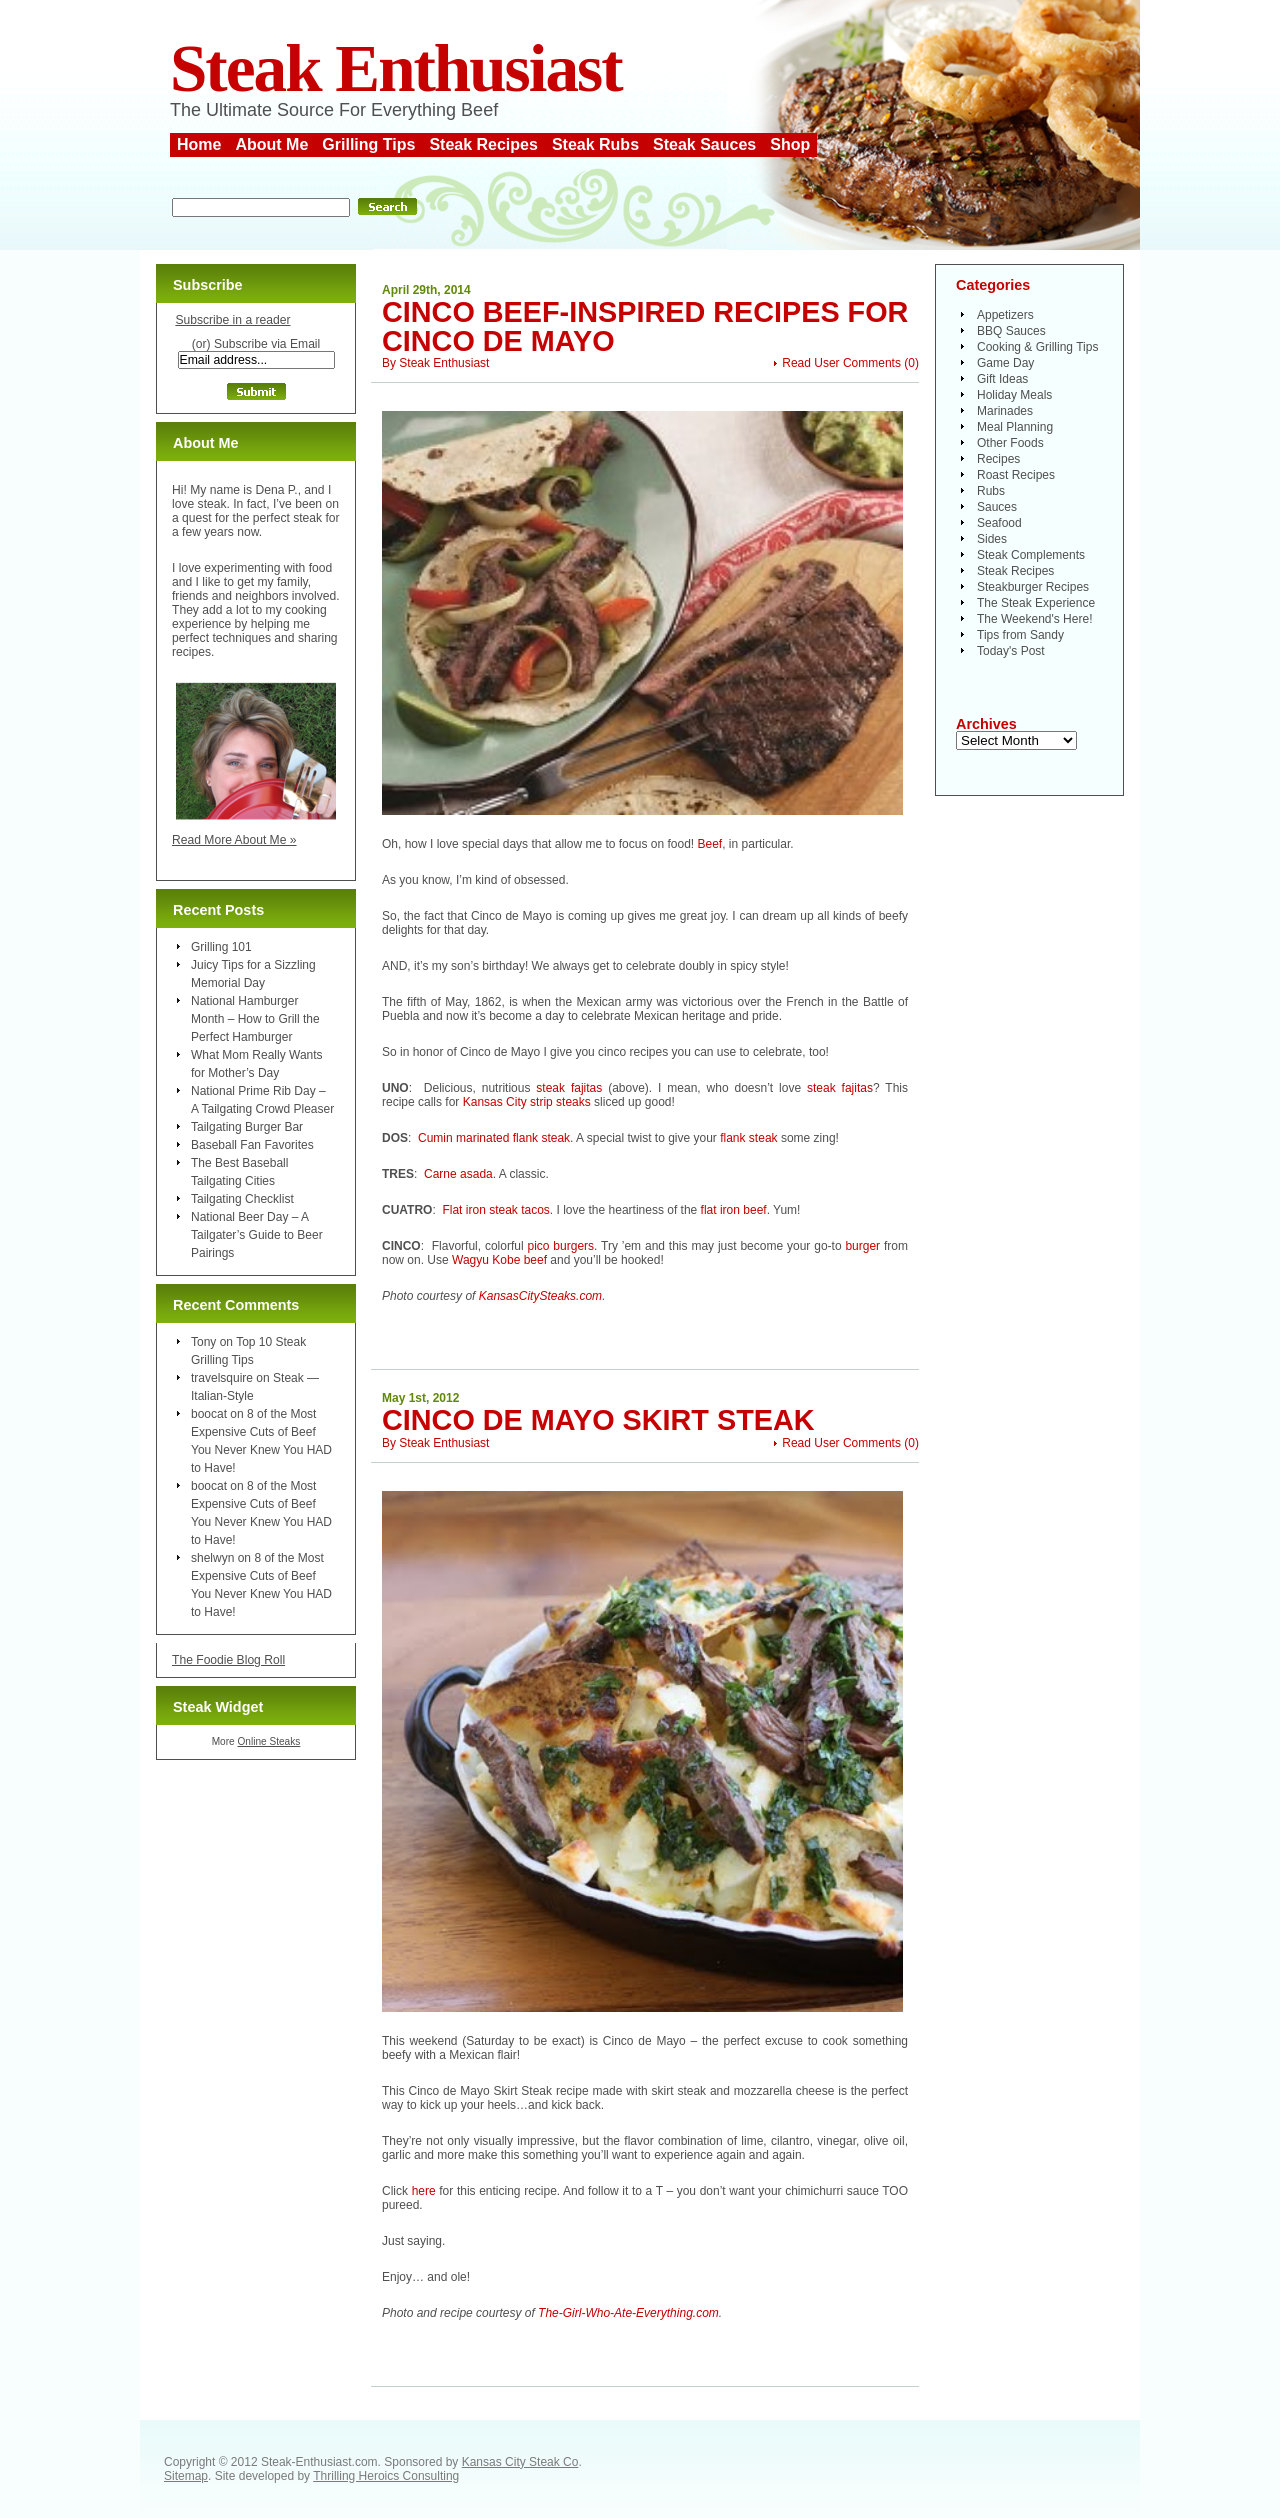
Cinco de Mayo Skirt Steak (598, 1420)
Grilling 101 (221, 947)
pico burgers (560, 1246)
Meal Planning (1015, 427)
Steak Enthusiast (396, 68)
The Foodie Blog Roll (228, 1660)
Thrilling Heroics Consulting (386, 2476)
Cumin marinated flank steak (494, 1138)
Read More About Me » (234, 840)
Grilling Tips (368, 144)
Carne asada (458, 1174)
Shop (790, 144)
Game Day (1005, 363)
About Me (271, 144)
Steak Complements (1031, 555)
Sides (992, 539)
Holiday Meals (1014, 395)
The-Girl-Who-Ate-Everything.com (628, 2313)
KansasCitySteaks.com (540, 1296)
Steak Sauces (704, 144)
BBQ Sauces (1011, 331)
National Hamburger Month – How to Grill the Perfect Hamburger (255, 1019)
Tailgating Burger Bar (247, 1127)
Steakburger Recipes (1033, 587)
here (424, 2191)
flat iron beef (734, 1210)
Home (199, 144)
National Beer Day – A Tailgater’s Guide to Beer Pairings (257, 1235)
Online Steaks (268, 1741)
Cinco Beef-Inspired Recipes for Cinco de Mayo (645, 326)
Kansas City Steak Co (520, 2462)
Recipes (998, 459)
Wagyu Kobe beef (499, 1260)
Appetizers (1005, 315)
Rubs (991, 491)
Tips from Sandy (1020, 635)
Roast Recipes (1016, 475)
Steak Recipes (483, 144)
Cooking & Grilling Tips (1037, 347)
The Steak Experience (1036, 603)
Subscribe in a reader (232, 320)
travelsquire (222, 1378)
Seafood (999, 523)
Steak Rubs (595, 144)
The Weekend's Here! (1034, 619)
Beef (710, 844)
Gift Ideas (1002, 379)
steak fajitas (569, 1088)
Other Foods (1010, 443)
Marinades (1005, 411)
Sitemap (186, 2476)
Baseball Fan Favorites (252, 1145)
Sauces (997, 507)
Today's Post (1011, 651)
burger (862, 1246)
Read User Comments (841, 363)
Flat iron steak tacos (495, 1210)
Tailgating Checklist (242, 1199)
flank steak (748, 1138)
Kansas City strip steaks (527, 1102)
